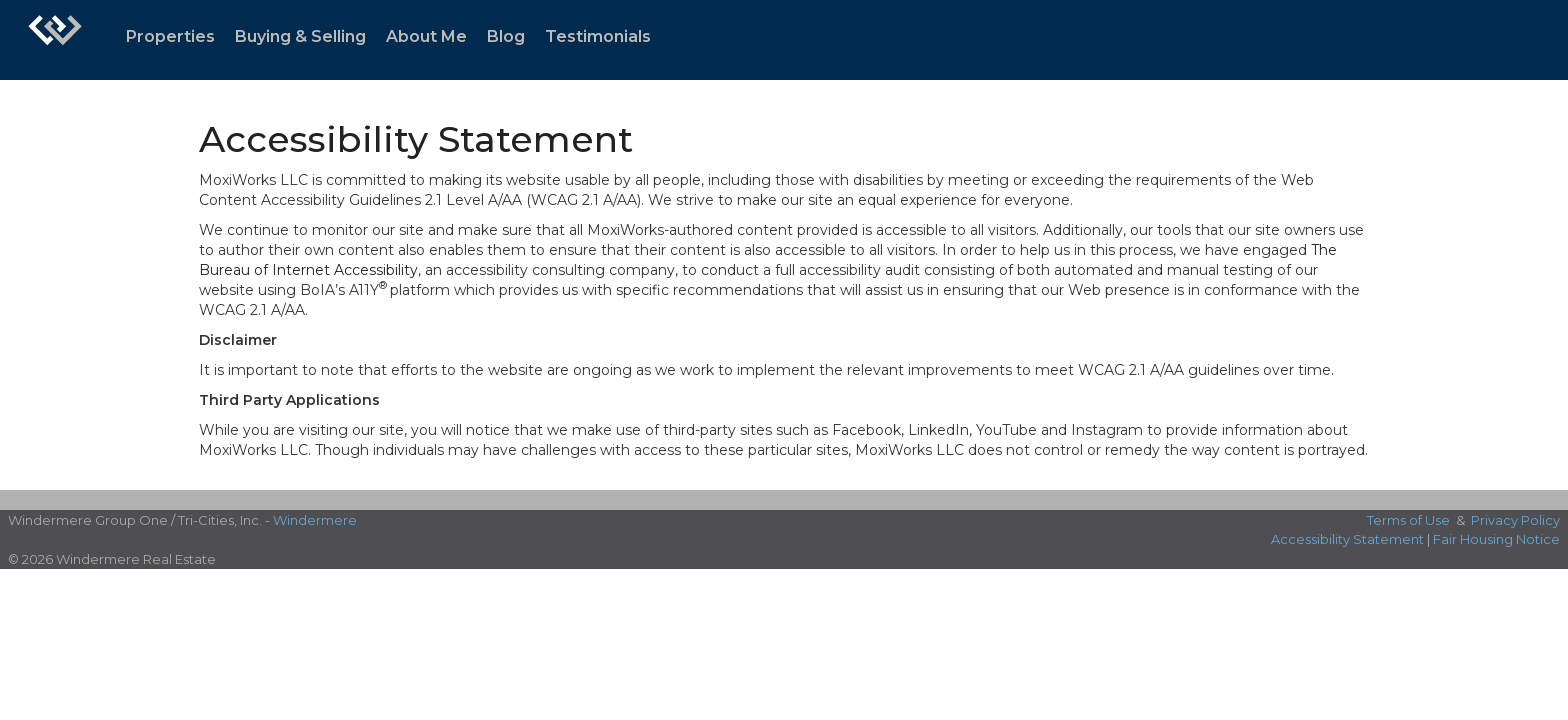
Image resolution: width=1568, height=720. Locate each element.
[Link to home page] (55, 40)
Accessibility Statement (1347, 539)
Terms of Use (1408, 520)
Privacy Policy (1515, 520)
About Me (426, 36)
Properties (170, 36)
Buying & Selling (300, 36)
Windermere (315, 520)
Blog (506, 36)
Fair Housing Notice (1496, 539)
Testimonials (598, 36)
